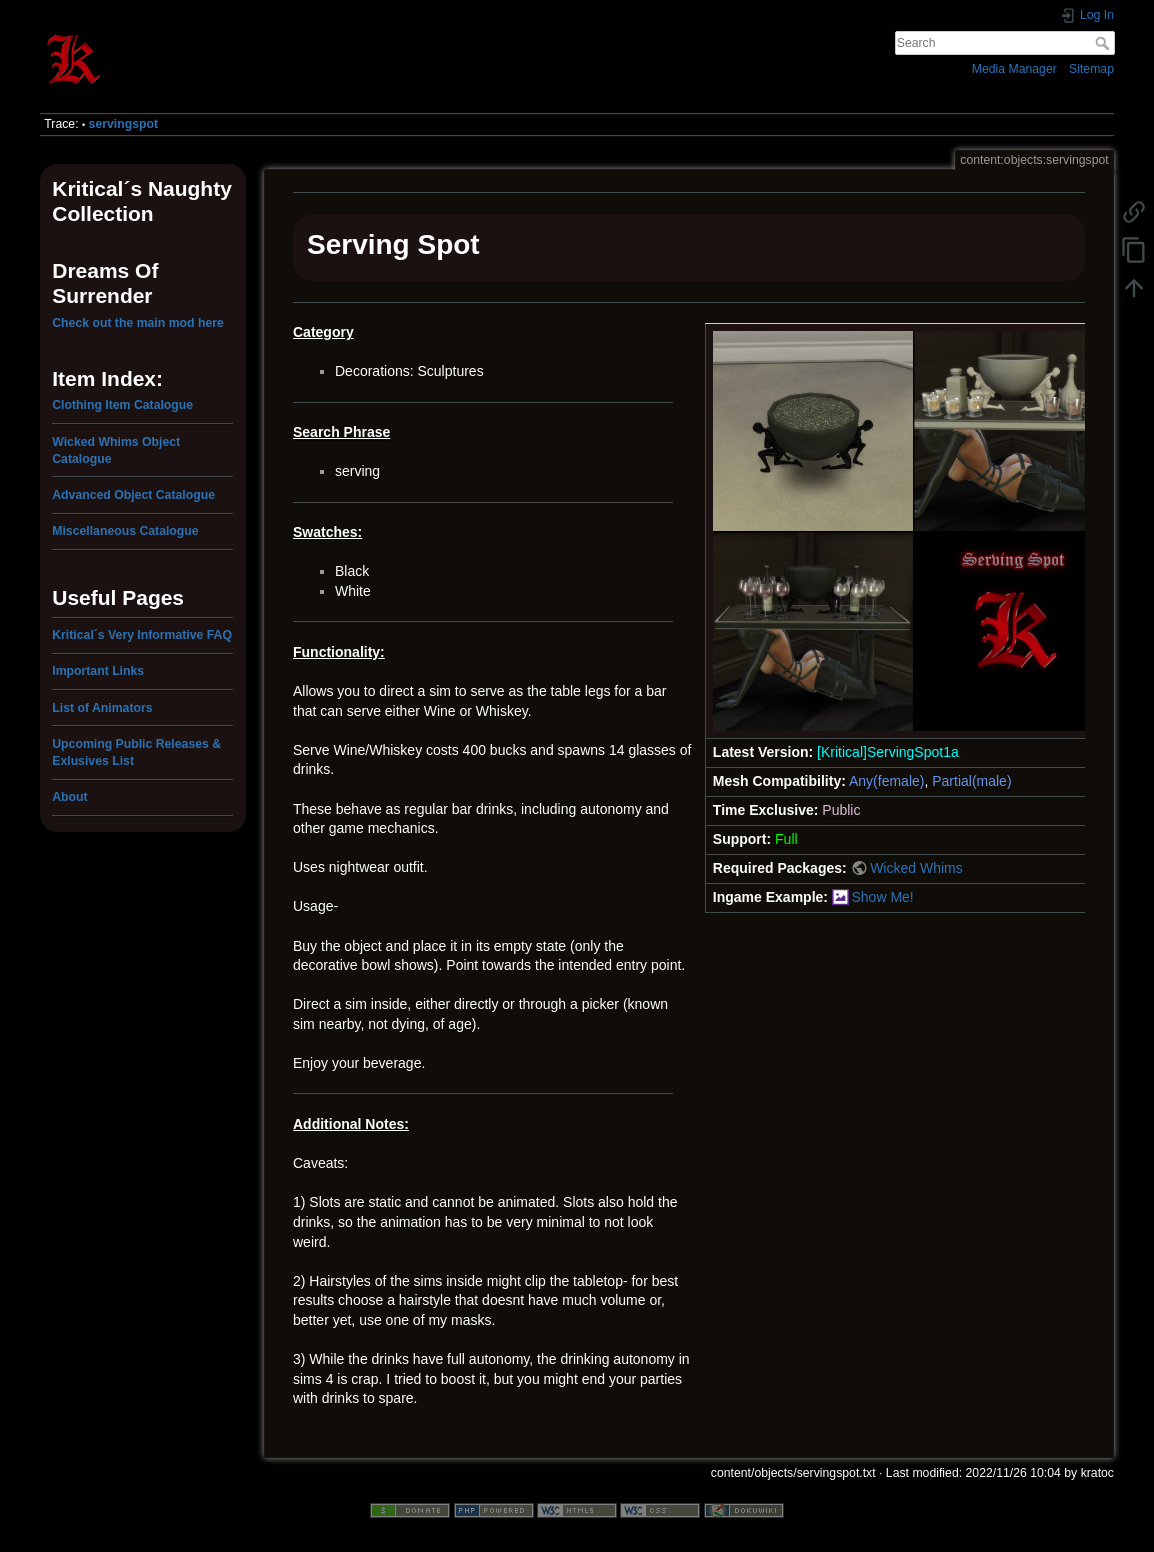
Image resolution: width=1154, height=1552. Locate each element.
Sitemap (1091, 69)
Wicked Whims (916, 868)
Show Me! (882, 897)
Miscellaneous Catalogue (125, 531)
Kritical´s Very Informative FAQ (142, 635)
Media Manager (1014, 69)
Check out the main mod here (138, 323)
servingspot (123, 124)
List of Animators (102, 708)
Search (1104, 43)
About (69, 797)
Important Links (98, 671)
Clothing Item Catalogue (122, 405)
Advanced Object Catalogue (133, 495)
